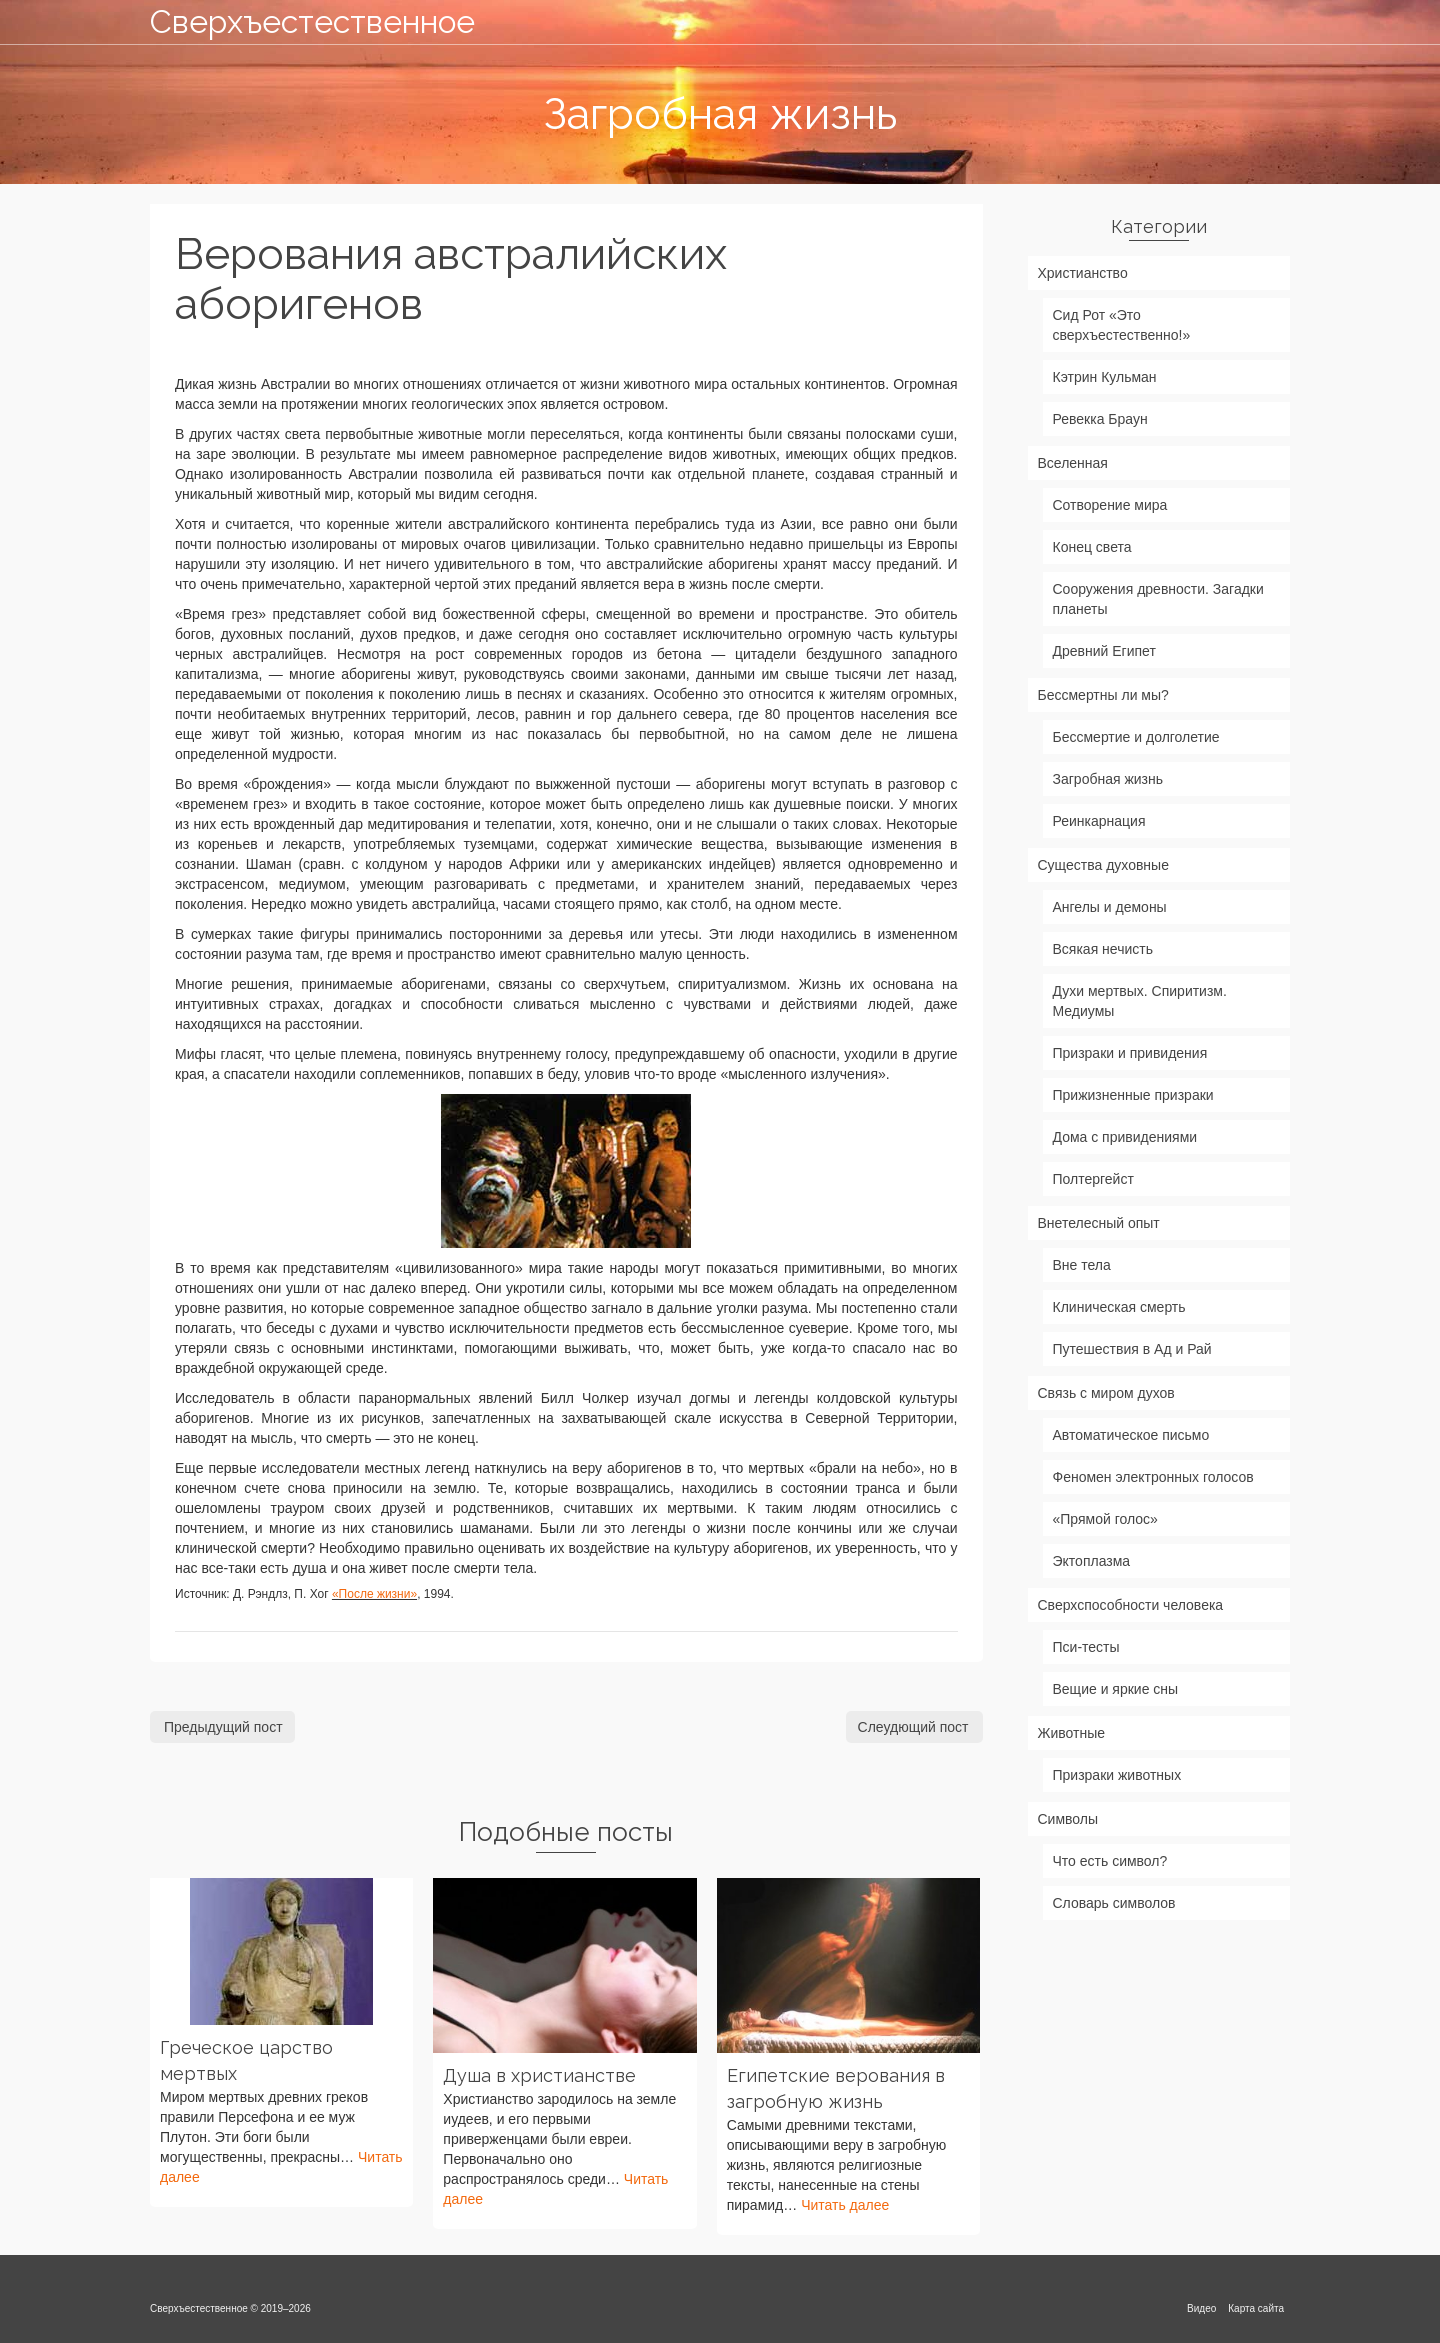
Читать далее (845, 2205)
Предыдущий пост (223, 1727)
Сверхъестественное (312, 21)
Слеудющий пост (913, 1727)
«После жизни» (374, 1594)
